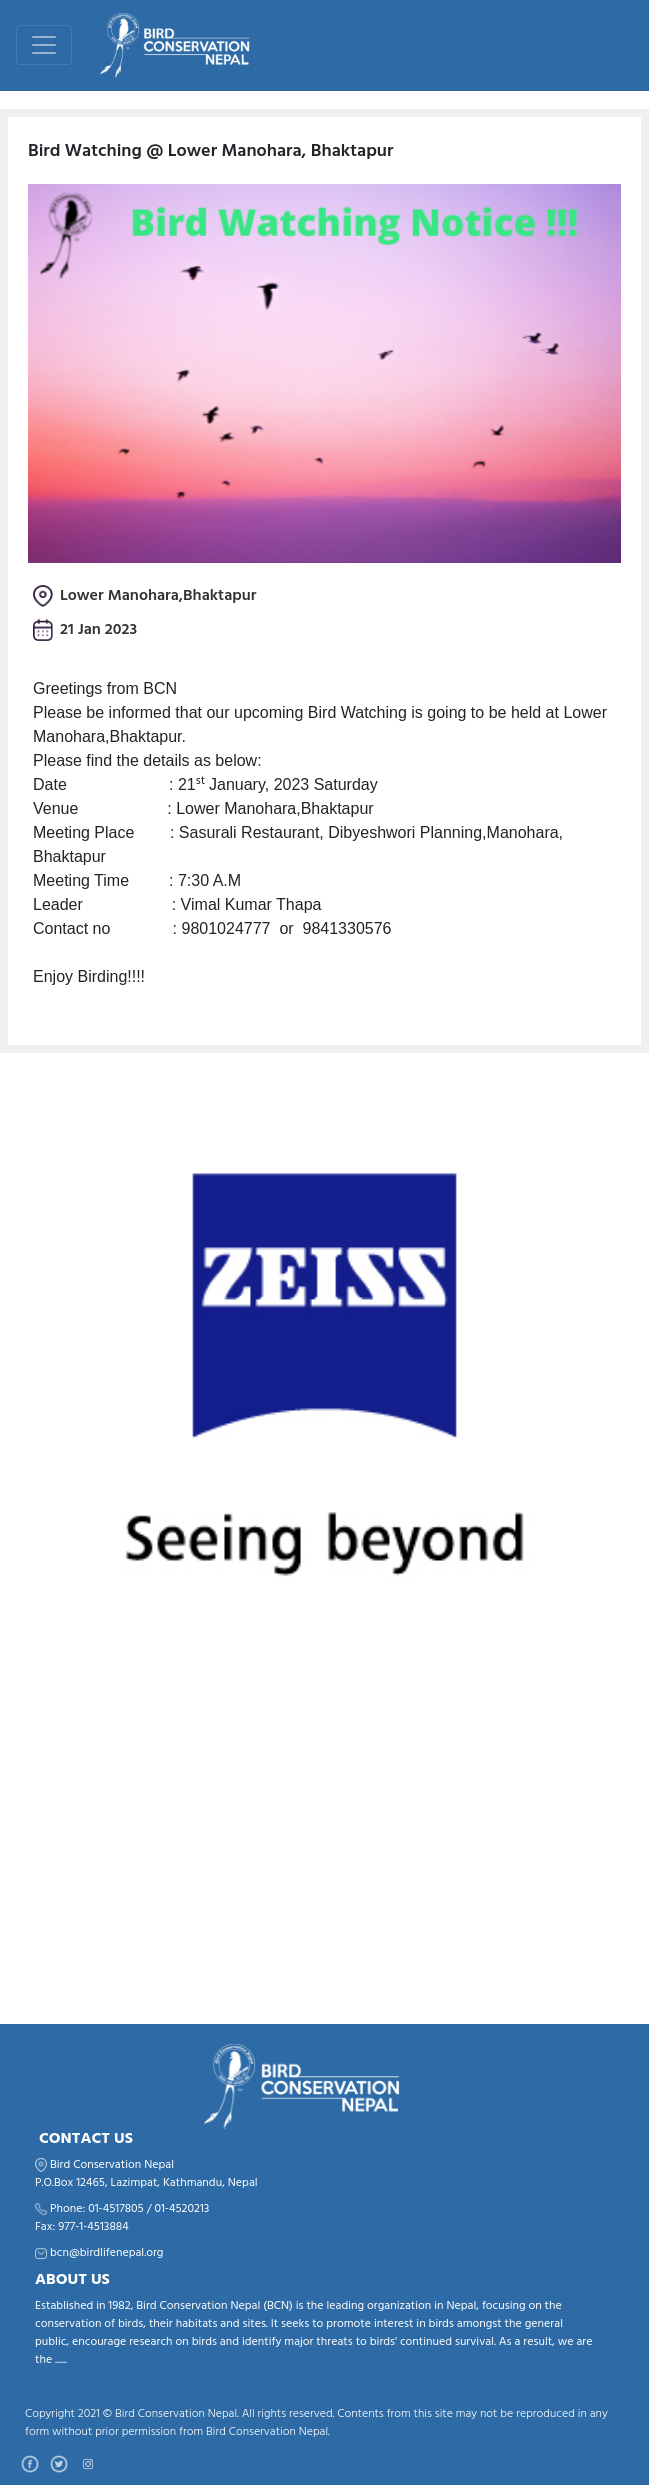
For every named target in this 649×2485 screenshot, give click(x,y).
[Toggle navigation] (44, 45)
